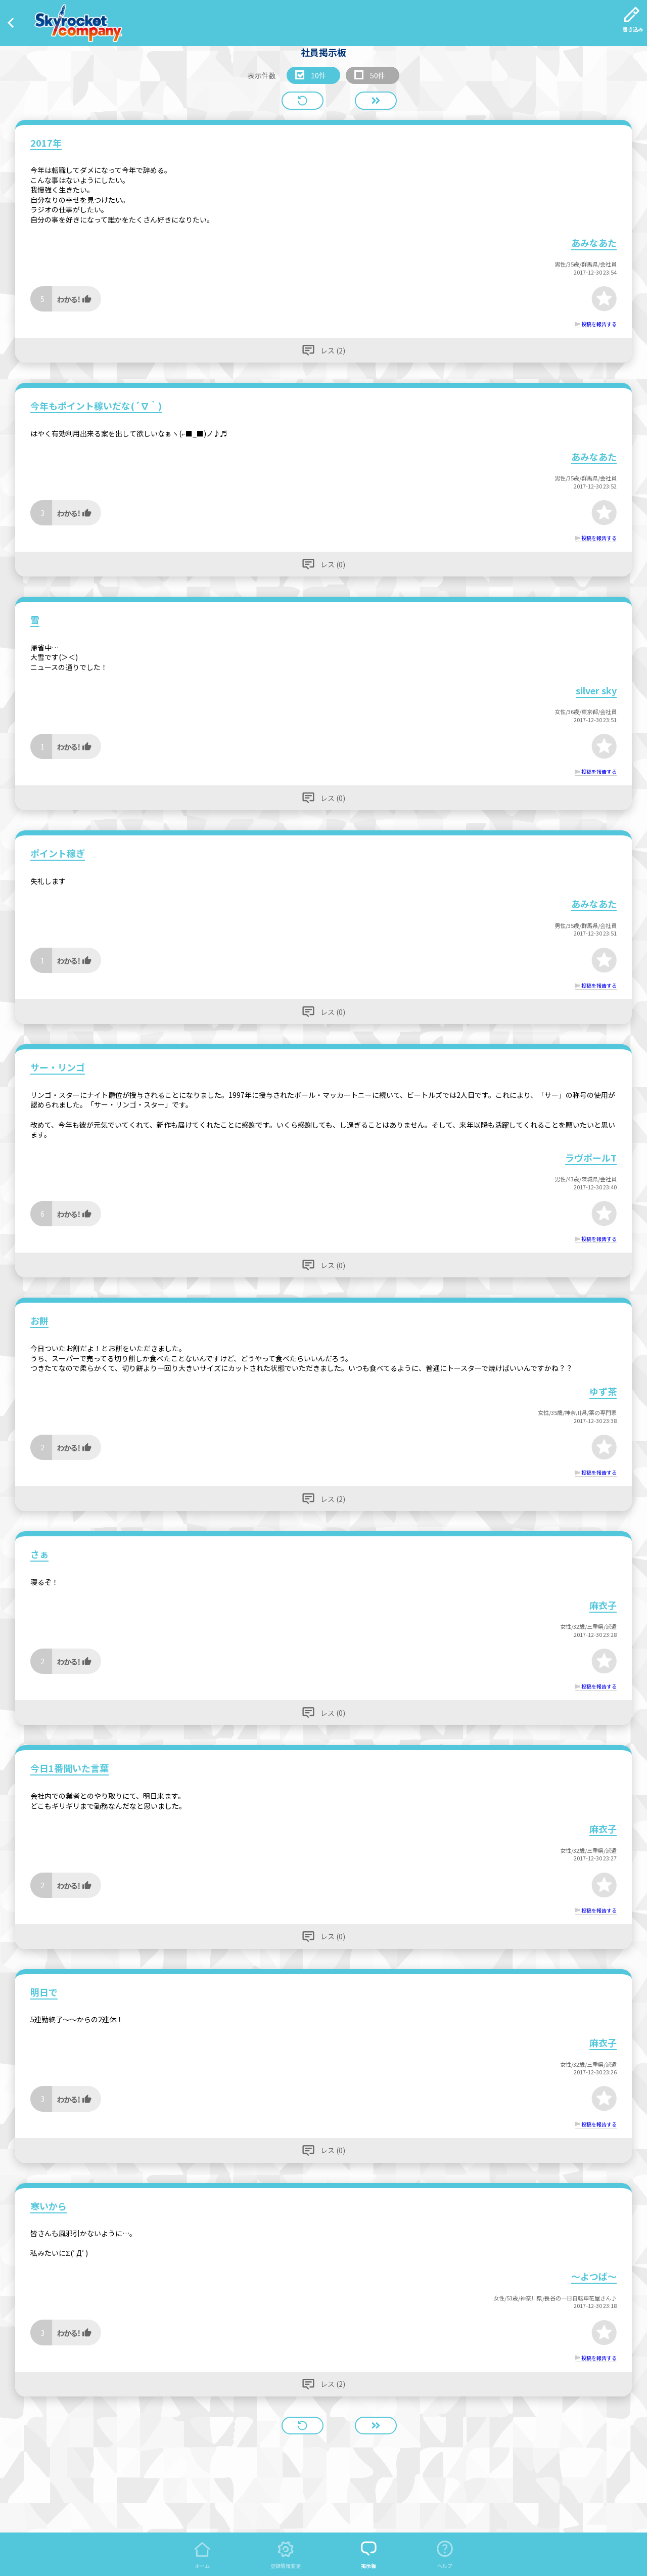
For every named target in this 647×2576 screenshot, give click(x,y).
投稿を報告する (599, 324)
